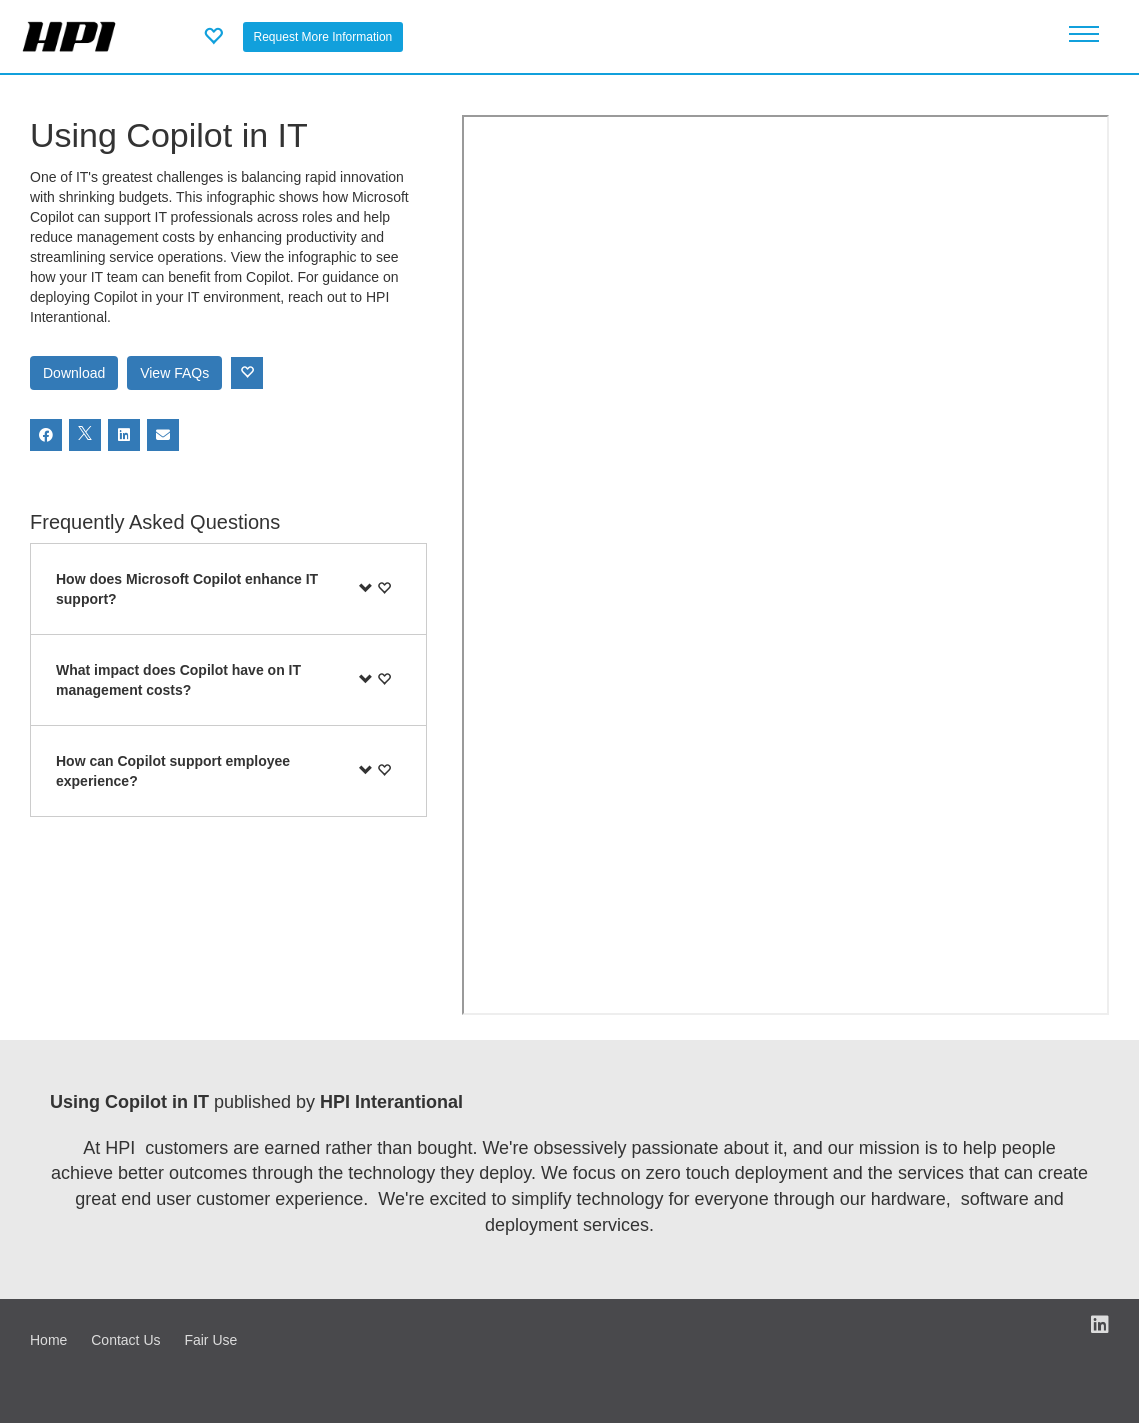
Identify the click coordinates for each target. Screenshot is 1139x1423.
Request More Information (323, 37)
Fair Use (210, 1340)
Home (48, 1340)
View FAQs (174, 373)
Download (74, 373)
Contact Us (125, 1340)
